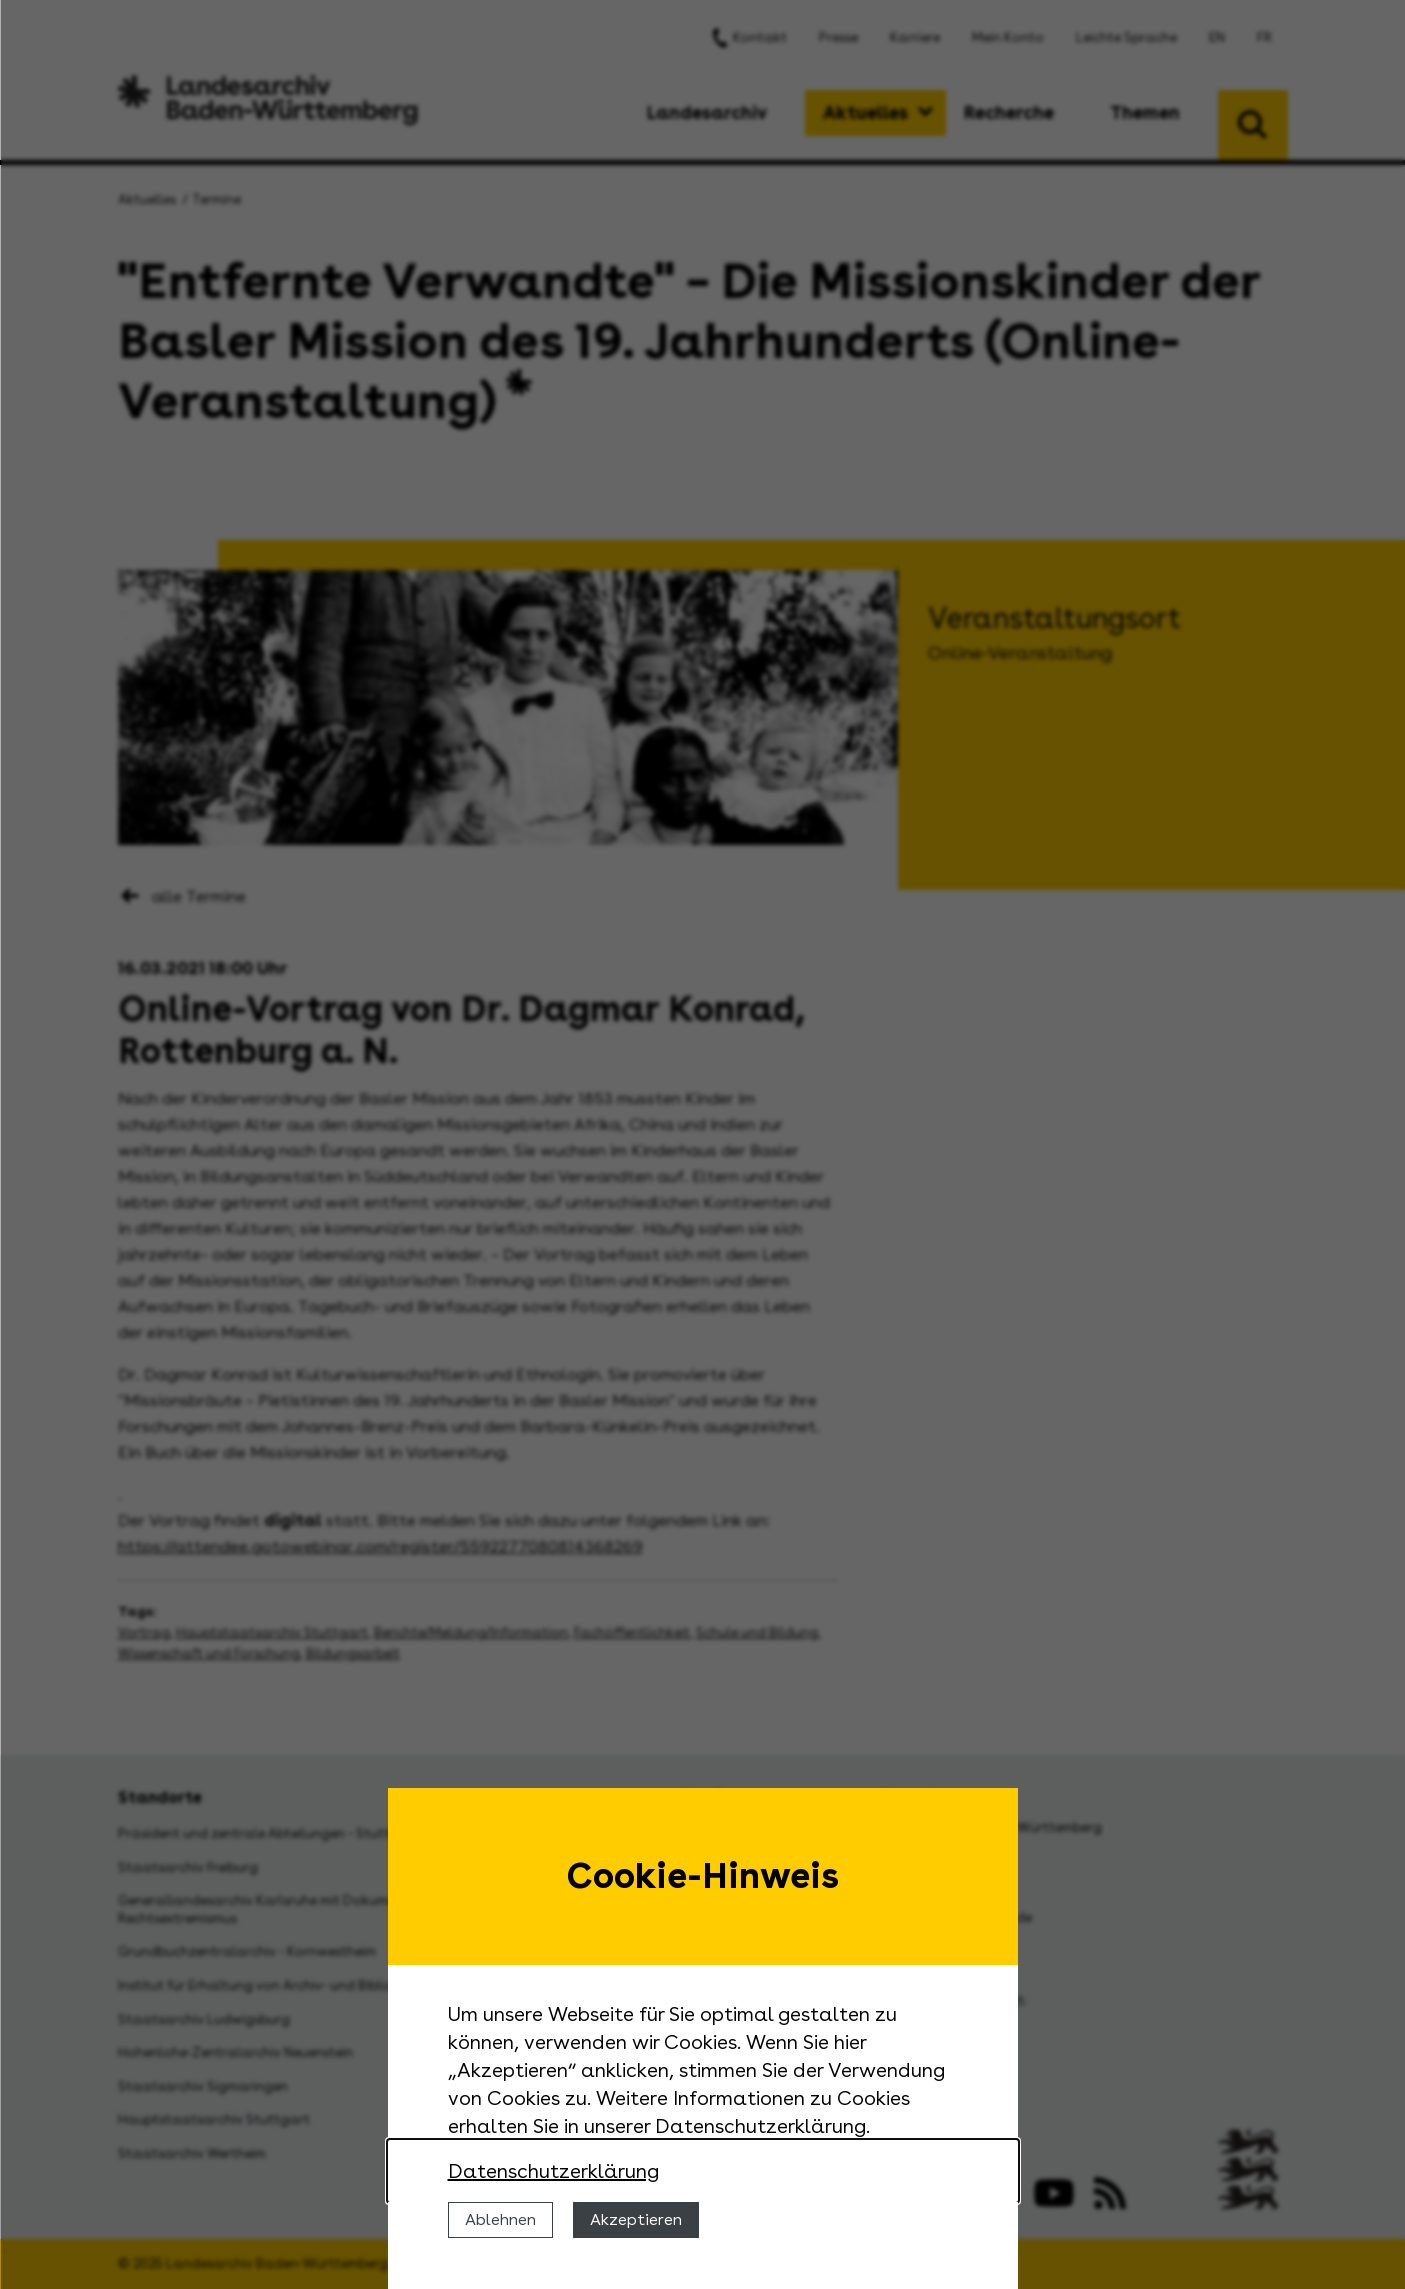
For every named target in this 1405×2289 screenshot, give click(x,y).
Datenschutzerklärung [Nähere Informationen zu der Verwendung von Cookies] (553, 2171)
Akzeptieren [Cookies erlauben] (636, 2219)
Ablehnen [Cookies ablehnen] (500, 2219)
